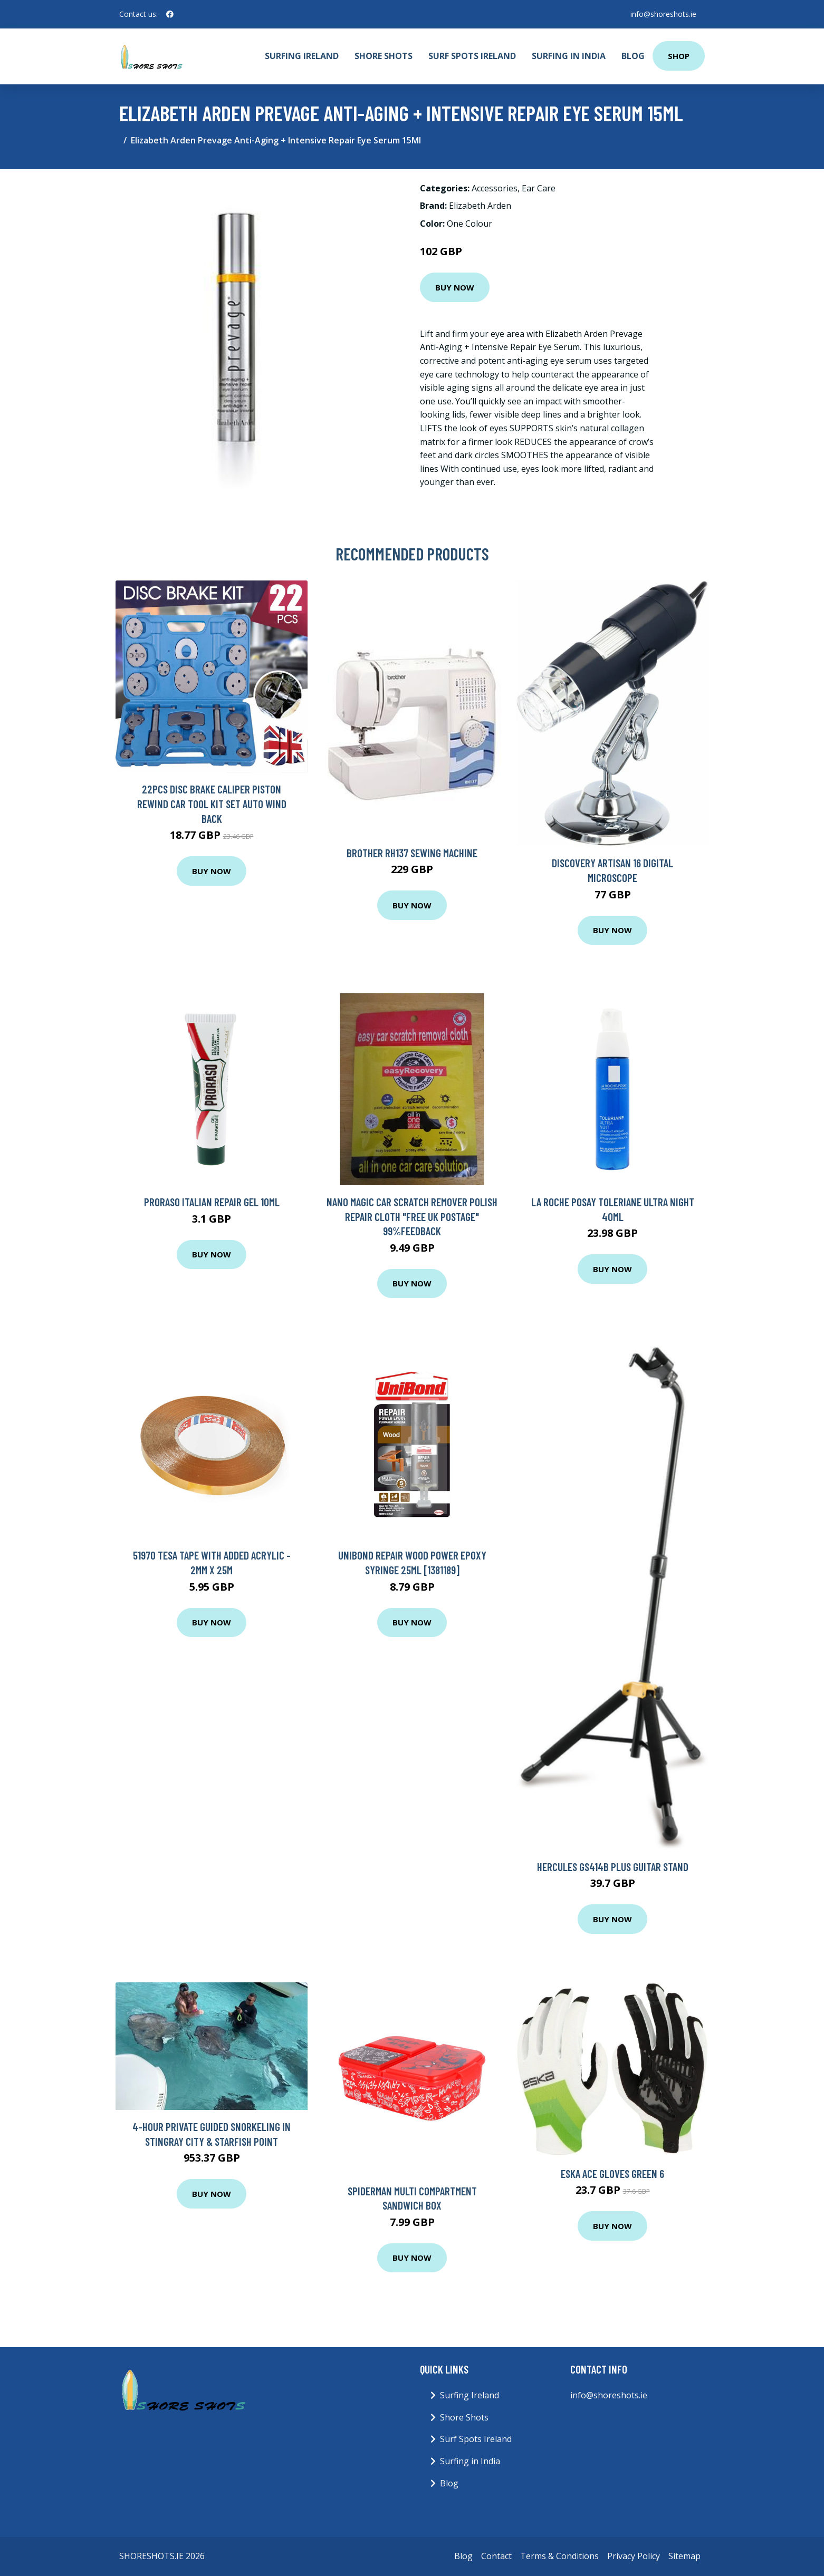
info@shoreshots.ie (663, 14)
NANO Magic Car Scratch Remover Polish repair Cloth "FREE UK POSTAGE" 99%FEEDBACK (412, 1216)
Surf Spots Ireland (472, 56)
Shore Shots (383, 56)
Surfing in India (569, 56)
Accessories (495, 188)
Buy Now (454, 287)
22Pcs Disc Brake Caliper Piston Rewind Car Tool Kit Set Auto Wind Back (211, 803)
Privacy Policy (633, 2556)
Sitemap (684, 2556)
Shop (678, 56)
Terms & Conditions (559, 2556)
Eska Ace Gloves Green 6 (612, 2173)
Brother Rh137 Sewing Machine (412, 852)
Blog (633, 56)
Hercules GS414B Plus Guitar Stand (612, 1866)
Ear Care (538, 188)
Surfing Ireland (302, 56)
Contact (496, 2556)
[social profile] (170, 14)
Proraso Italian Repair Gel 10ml (212, 1201)
